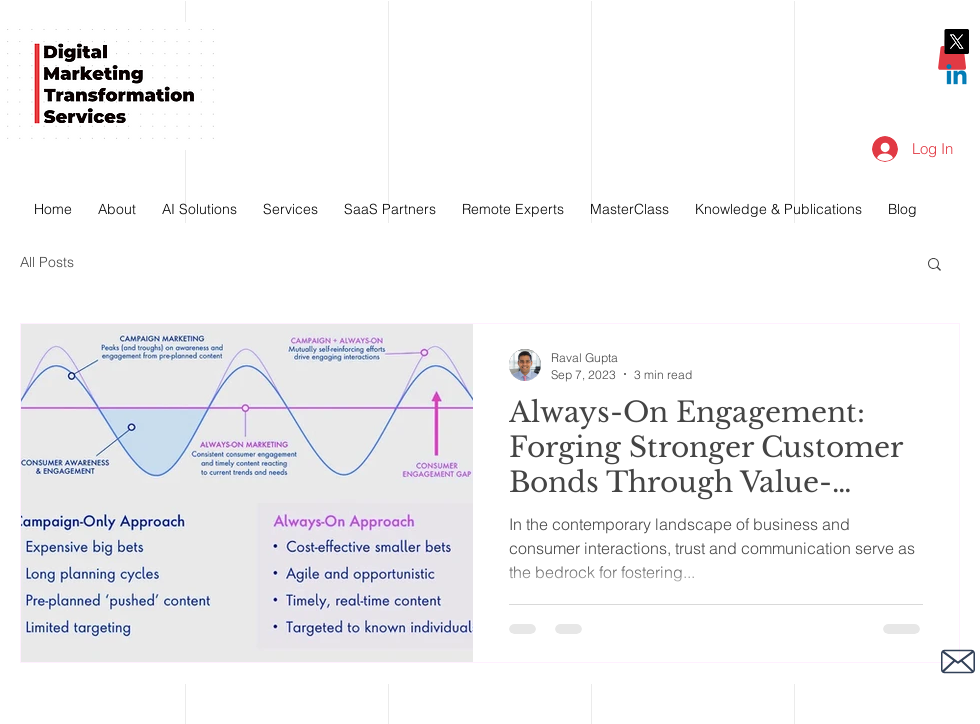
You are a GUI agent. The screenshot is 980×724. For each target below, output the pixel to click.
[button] (934, 265)
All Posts (47, 262)
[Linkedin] (956, 76)
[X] (956, 41)
